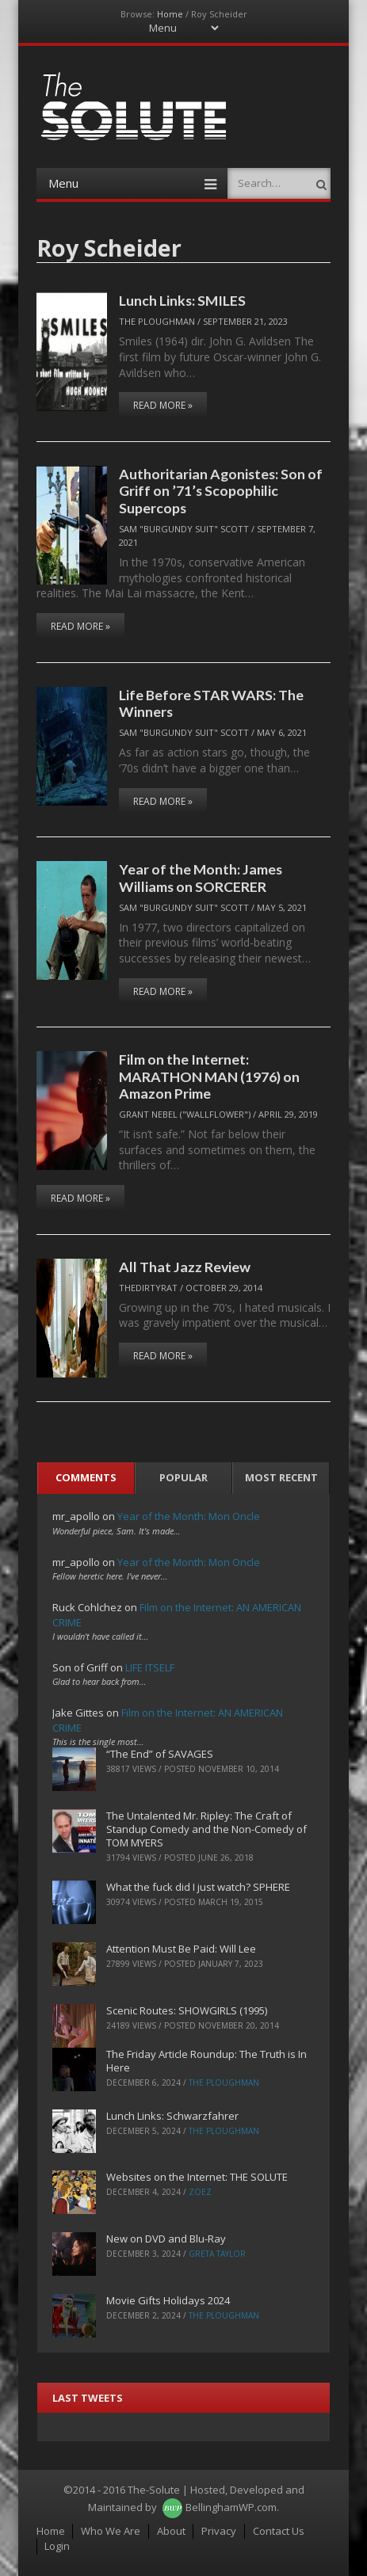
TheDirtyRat (148, 1288)
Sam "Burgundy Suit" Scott (184, 529)
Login (57, 2546)
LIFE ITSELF (149, 1667)
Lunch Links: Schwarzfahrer (172, 2116)
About (171, 2531)
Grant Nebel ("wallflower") (184, 1114)
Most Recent (281, 1477)
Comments (86, 1477)
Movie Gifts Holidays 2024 (168, 2300)
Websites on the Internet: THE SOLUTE (197, 2177)
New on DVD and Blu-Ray (166, 2238)
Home (170, 14)
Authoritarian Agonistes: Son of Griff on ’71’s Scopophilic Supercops (221, 490)
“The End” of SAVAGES (159, 1754)
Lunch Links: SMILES (182, 300)
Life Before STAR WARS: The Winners (211, 703)
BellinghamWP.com (231, 2507)
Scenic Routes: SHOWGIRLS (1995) (186, 2010)
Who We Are (110, 2531)
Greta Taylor (217, 2253)
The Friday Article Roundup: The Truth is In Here (206, 2061)
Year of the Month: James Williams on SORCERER (200, 877)
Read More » (163, 405)
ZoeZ (200, 2191)
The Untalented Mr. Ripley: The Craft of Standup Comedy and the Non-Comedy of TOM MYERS (206, 1829)
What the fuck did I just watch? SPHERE (198, 1887)
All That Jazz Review (184, 1266)
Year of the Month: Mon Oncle (188, 1516)
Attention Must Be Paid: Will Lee (181, 1949)
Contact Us (278, 2531)
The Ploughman (157, 321)
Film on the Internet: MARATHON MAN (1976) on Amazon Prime (209, 1076)
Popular (183, 1477)
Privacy (218, 2531)
